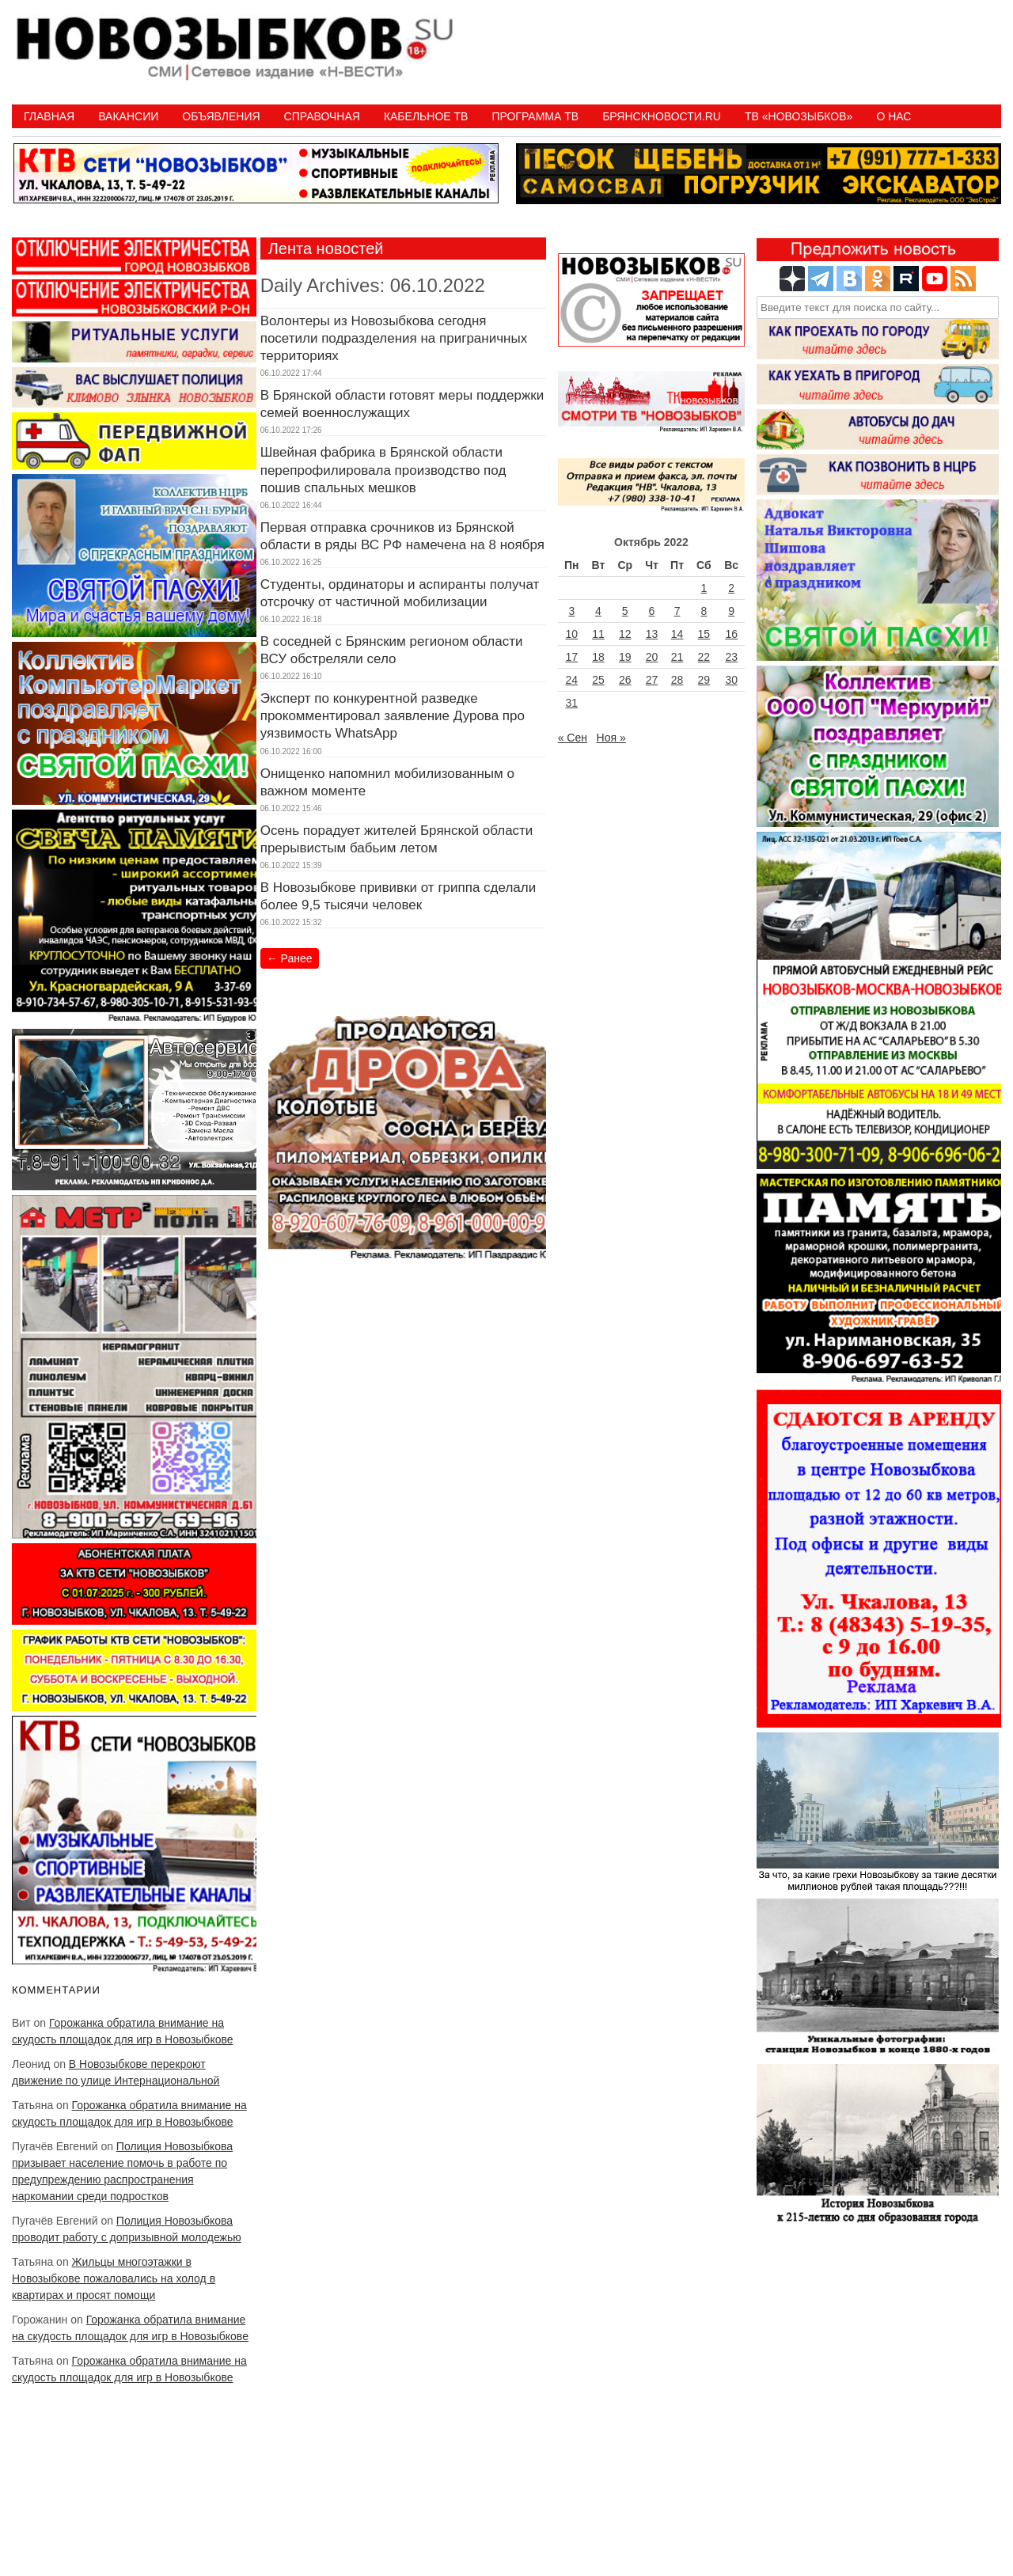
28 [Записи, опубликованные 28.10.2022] (677, 679)
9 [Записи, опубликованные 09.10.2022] (731, 611)
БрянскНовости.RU (661, 116)
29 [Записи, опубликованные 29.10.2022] (704, 679)
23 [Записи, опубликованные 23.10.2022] (731, 657)
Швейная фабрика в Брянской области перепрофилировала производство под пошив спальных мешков (383, 470)
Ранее (290, 958)
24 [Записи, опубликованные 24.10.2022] (572, 679)
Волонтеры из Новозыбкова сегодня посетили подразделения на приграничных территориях (394, 338)
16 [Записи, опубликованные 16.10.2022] (731, 634)
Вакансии (128, 116)
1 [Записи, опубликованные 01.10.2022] (703, 588)
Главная (49, 116)
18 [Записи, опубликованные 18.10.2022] (598, 657)
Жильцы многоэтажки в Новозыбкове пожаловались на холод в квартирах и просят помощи (113, 2278)
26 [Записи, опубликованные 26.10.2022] (625, 679)
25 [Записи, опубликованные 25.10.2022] (598, 679)
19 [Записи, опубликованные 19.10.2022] (625, 657)
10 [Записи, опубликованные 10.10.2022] (572, 634)
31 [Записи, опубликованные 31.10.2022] (572, 702)
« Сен (572, 737)
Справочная (322, 116)
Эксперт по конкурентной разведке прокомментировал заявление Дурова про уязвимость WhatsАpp (392, 716)
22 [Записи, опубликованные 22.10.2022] (704, 657)
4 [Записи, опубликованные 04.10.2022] (598, 611)
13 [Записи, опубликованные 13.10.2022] (652, 634)
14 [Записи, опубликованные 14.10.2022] (677, 634)
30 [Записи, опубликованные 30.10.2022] (731, 679)
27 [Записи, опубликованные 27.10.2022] (652, 679)
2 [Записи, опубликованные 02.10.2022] (731, 588)
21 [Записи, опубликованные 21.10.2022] (677, 657)
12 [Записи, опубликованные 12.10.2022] (625, 634)
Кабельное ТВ (426, 116)
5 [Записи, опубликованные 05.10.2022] (625, 611)
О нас (893, 116)
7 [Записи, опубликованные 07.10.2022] (677, 611)
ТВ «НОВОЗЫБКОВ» (798, 116)
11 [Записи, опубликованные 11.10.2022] (598, 634)
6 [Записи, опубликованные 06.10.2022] (652, 611)
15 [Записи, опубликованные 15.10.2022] (704, 634)
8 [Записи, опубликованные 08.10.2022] (703, 611)
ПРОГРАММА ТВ (535, 116)
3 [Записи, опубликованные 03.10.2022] (571, 611)
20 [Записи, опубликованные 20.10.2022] (652, 657)
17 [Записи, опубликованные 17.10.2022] (572, 657)
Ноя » (611, 737)
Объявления (221, 116)
